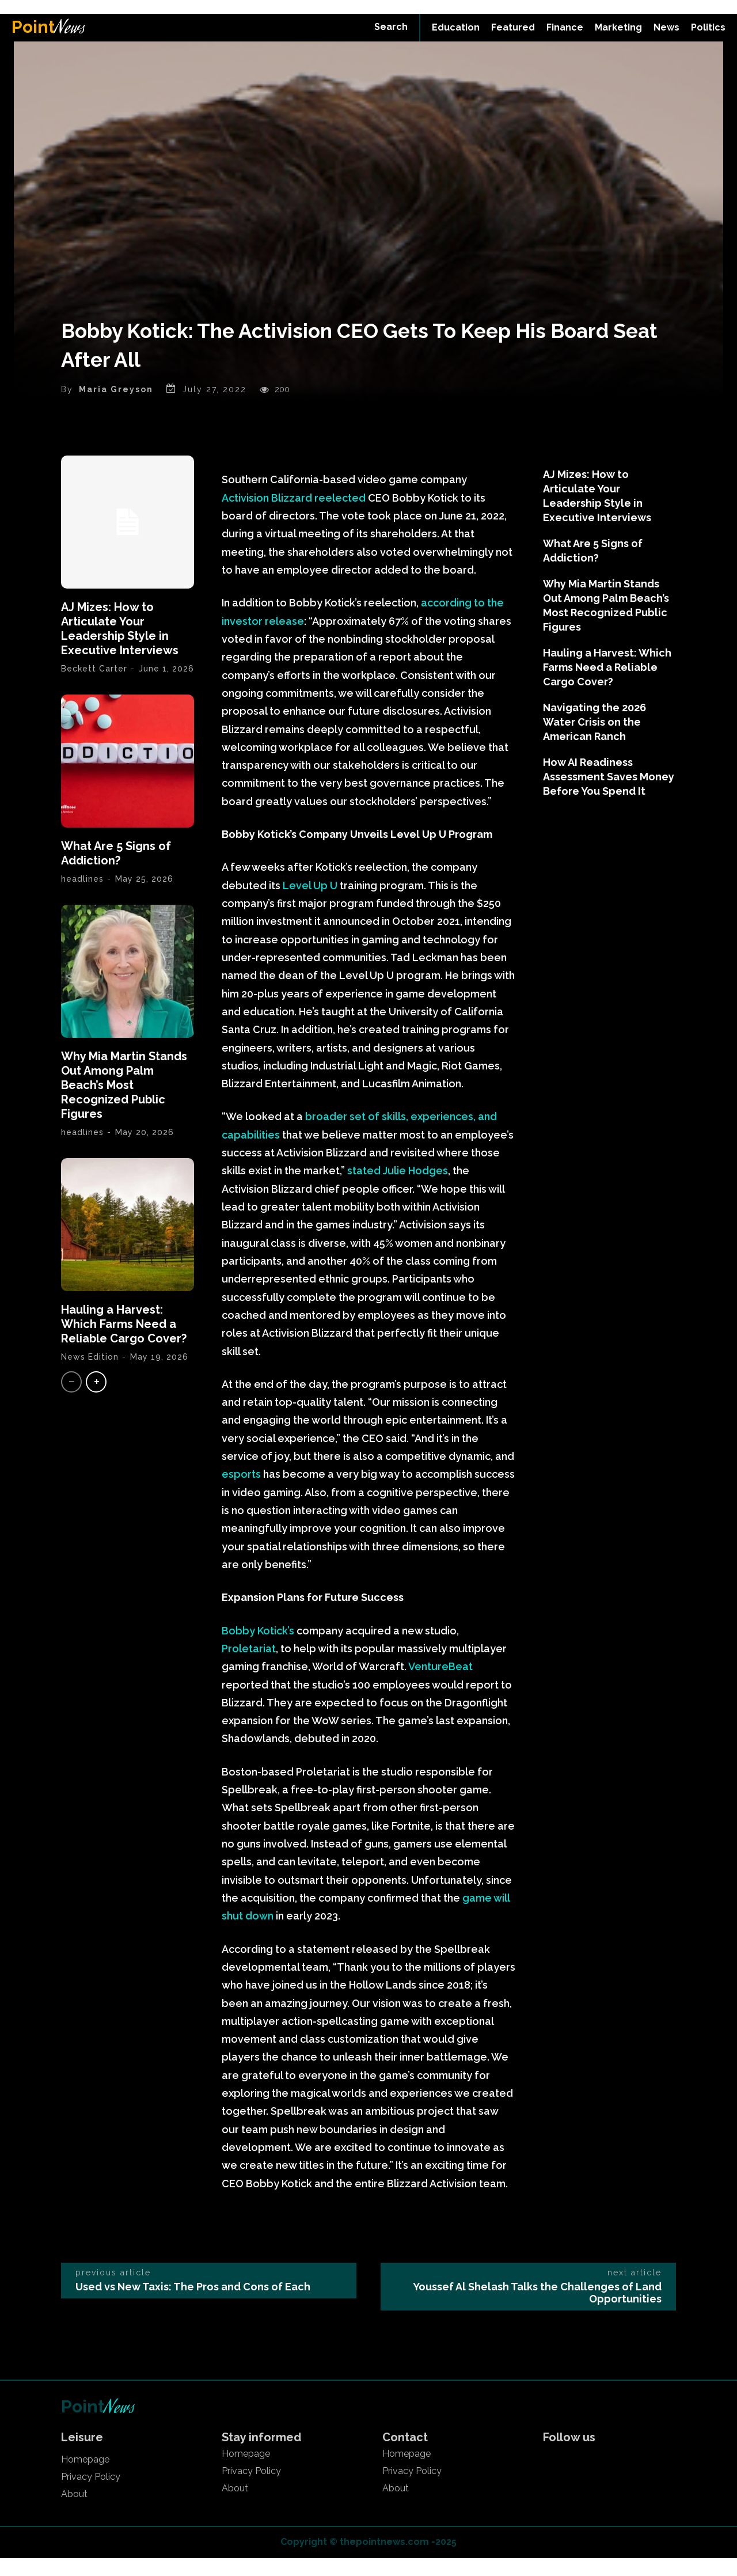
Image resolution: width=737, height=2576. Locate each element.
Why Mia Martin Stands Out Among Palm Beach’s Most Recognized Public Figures (124, 1103)
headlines (82, 1150)
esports (241, 1492)
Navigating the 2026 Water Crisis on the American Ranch (594, 739)
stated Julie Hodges (397, 1188)
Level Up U (308, 903)
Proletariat (249, 1666)
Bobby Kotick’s (258, 1648)
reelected (340, 515)
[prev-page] (71, 1399)
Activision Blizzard (268, 515)
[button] (391, 27)
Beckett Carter (94, 686)
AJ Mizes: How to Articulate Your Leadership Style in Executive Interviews (119, 646)
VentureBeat (440, 1684)
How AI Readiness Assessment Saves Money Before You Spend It (608, 794)
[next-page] (96, 1399)
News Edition (90, 1374)
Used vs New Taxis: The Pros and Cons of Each (192, 2304)
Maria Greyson (116, 406)
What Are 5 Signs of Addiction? (116, 871)
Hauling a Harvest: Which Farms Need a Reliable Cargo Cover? (124, 1342)
